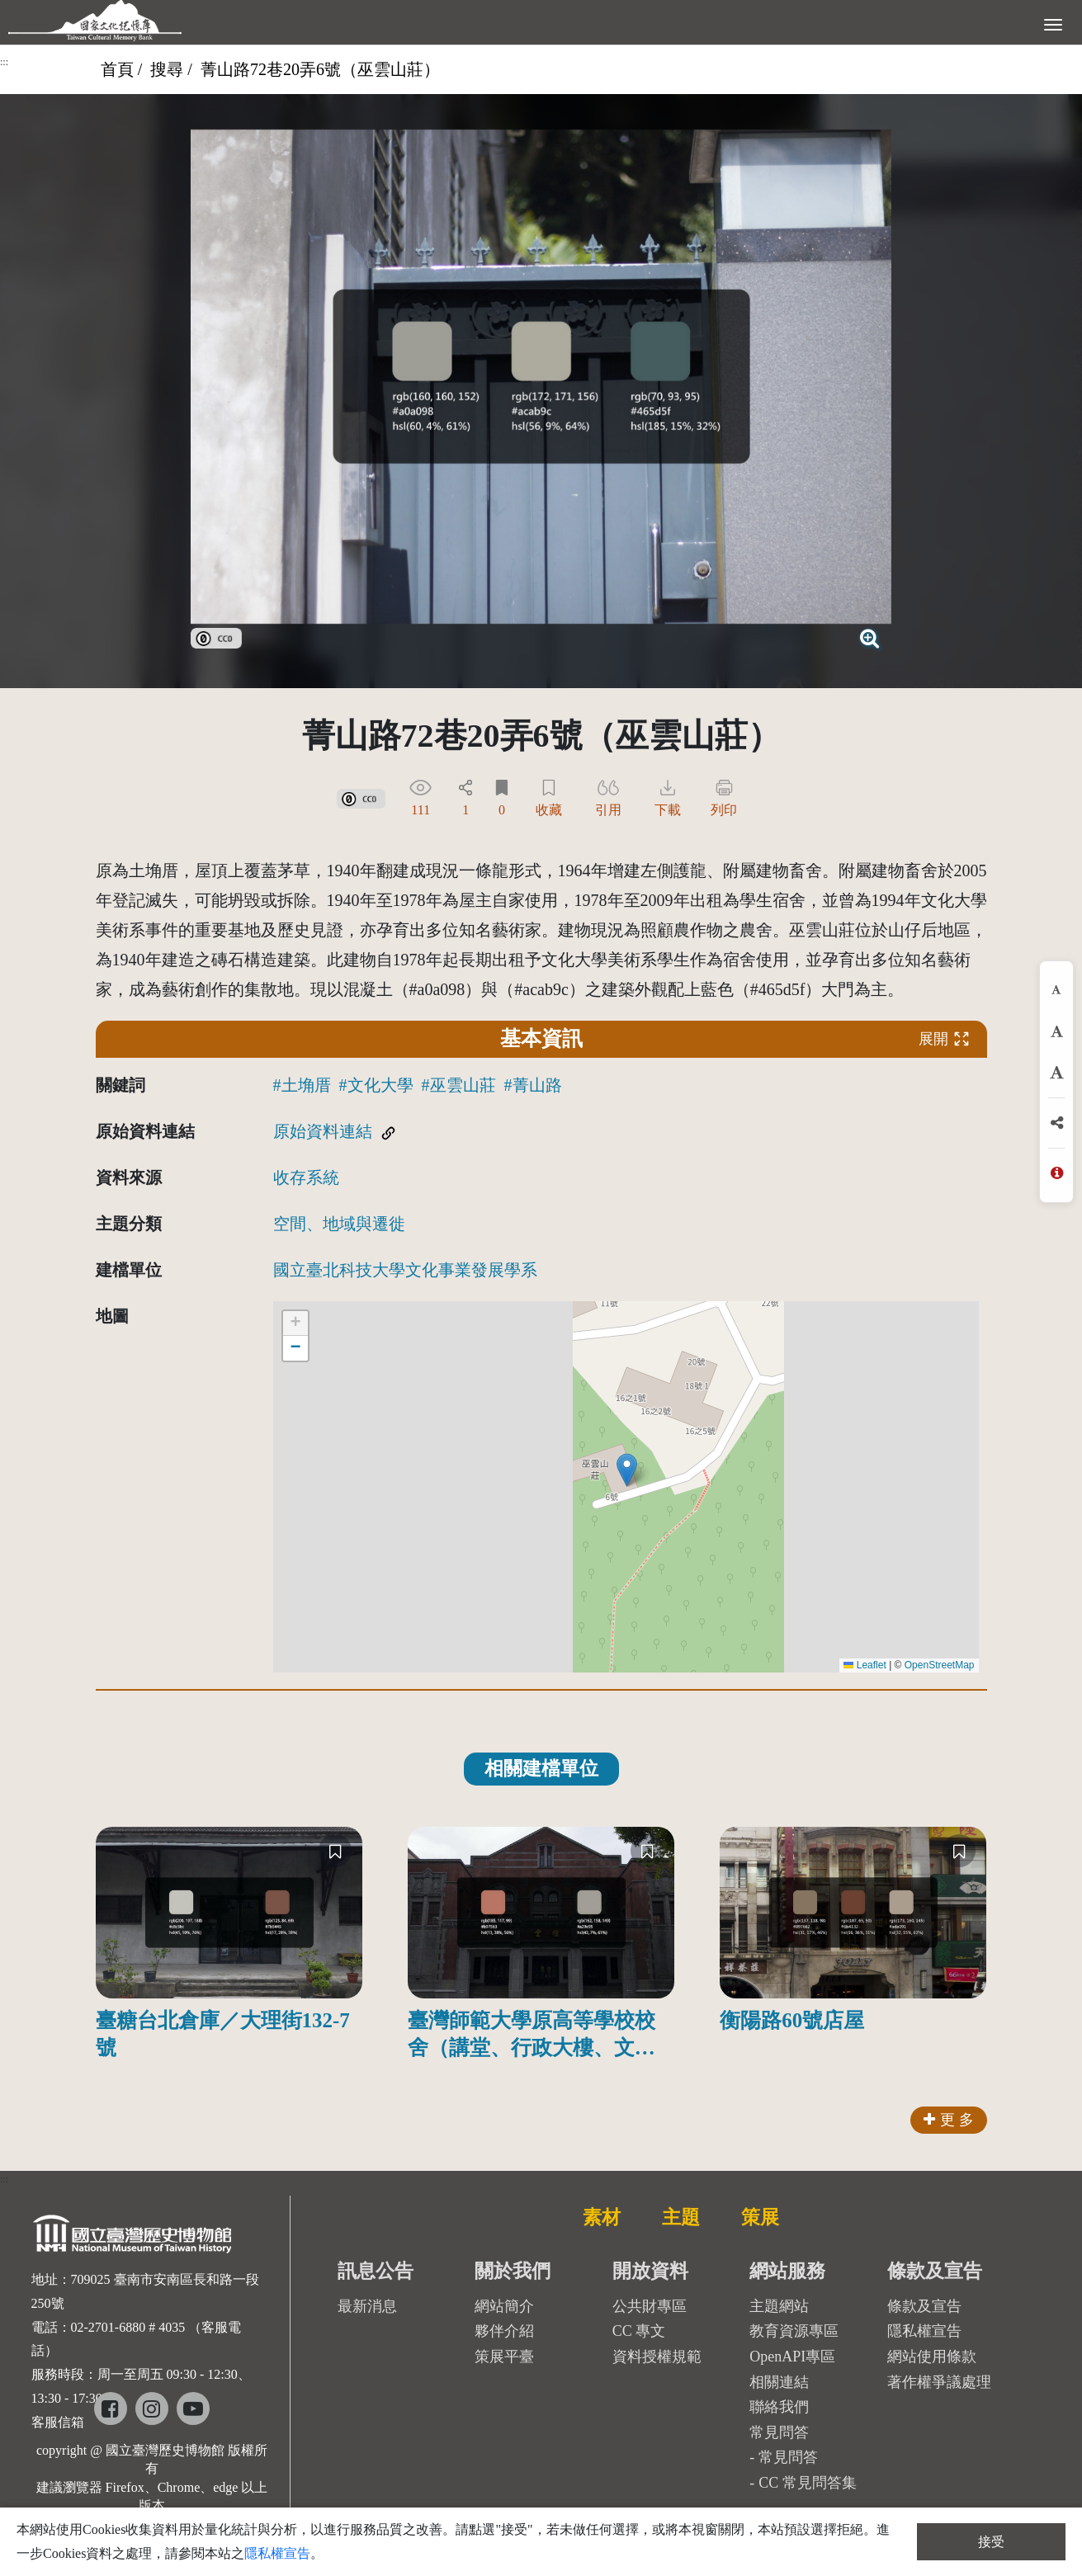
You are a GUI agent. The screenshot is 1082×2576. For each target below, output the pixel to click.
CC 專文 (639, 2331)
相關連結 (779, 2382)
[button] (627, 1470)
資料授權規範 (657, 2356)
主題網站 (779, 2306)
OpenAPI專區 (792, 2356)
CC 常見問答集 (807, 2483)
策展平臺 (504, 2356)
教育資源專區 (794, 2331)
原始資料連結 (322, 1131)
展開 (944, 1038)
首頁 (117, 69)
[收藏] (335, 1850)
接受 (991, 2542)
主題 (681, 2217)
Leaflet (864, 1665)
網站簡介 (504, 2306)
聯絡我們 (779, 2407)
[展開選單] (1053, 23)
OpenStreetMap (940, 1665)
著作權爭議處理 (939, 2382)
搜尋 (166, 69)
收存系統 (306, 1177)
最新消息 (367, 2306)
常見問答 (788, 2457)
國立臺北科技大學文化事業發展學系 (405, 1270)
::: (4, 62)
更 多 (949, 2119)
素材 (602, 2217)
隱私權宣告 (924, 2331)
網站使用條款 (931, 2356)
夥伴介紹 (504, 2331)
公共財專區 (649, 2306)
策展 (760, 2217)
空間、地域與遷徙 (339, 1224)
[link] (216, 636)
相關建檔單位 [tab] (541, 1768)
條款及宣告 (924, 2306)
